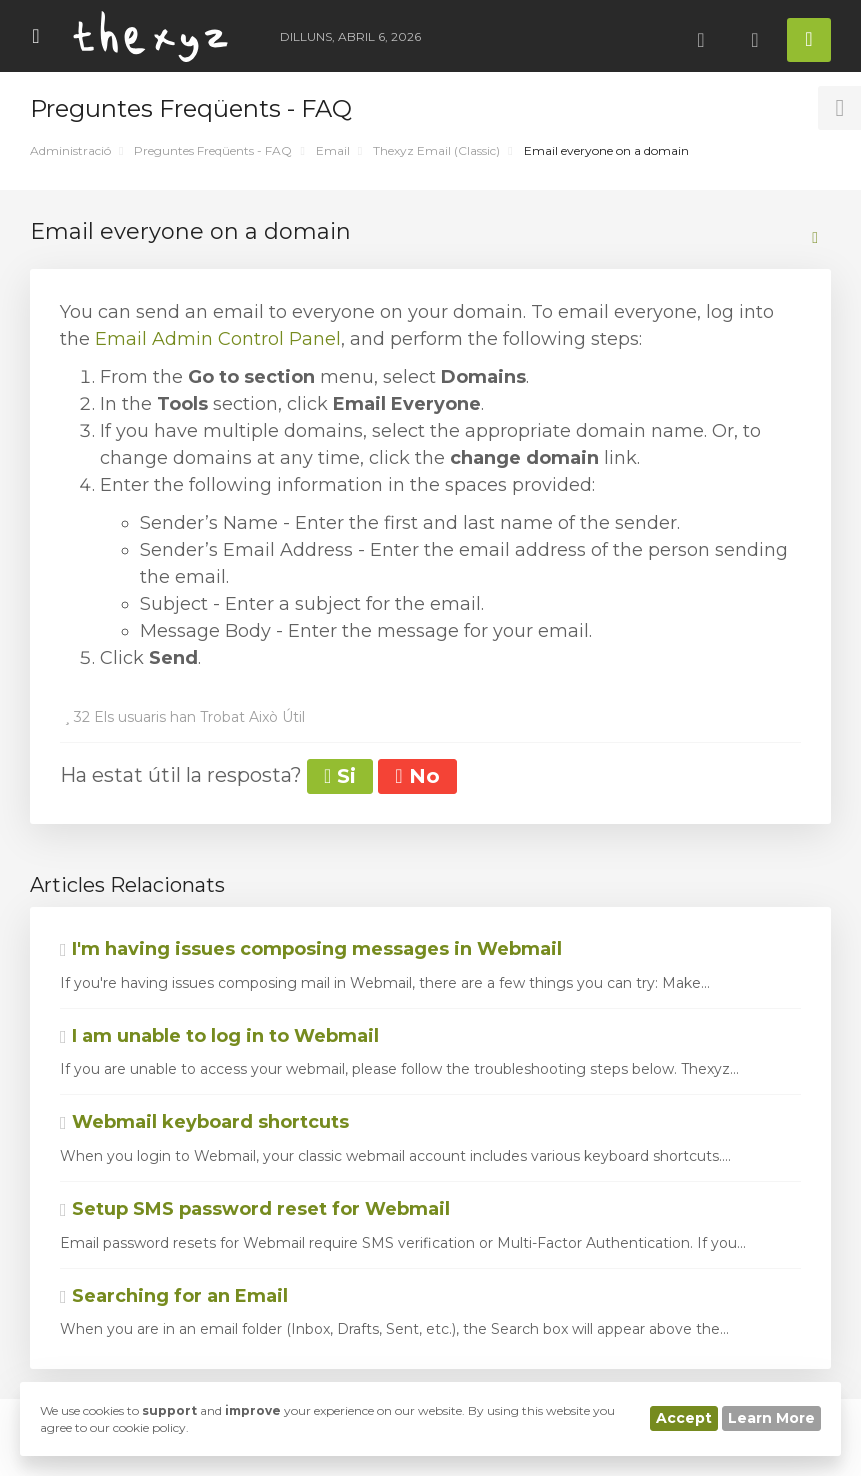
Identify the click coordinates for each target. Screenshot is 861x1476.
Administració (70, 150)
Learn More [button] (771, 1418)
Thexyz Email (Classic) (436, 150)
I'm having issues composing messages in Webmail (311, 949)
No (417, 776)
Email (333, 150)
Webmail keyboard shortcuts (204, 1122)
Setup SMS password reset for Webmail (255, 1209)
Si (340, 776)
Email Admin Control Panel (218, 339)
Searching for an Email (174, 1296)
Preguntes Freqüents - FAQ (213, 150)
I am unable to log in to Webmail (219, 1036)
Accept (684, 1418)
